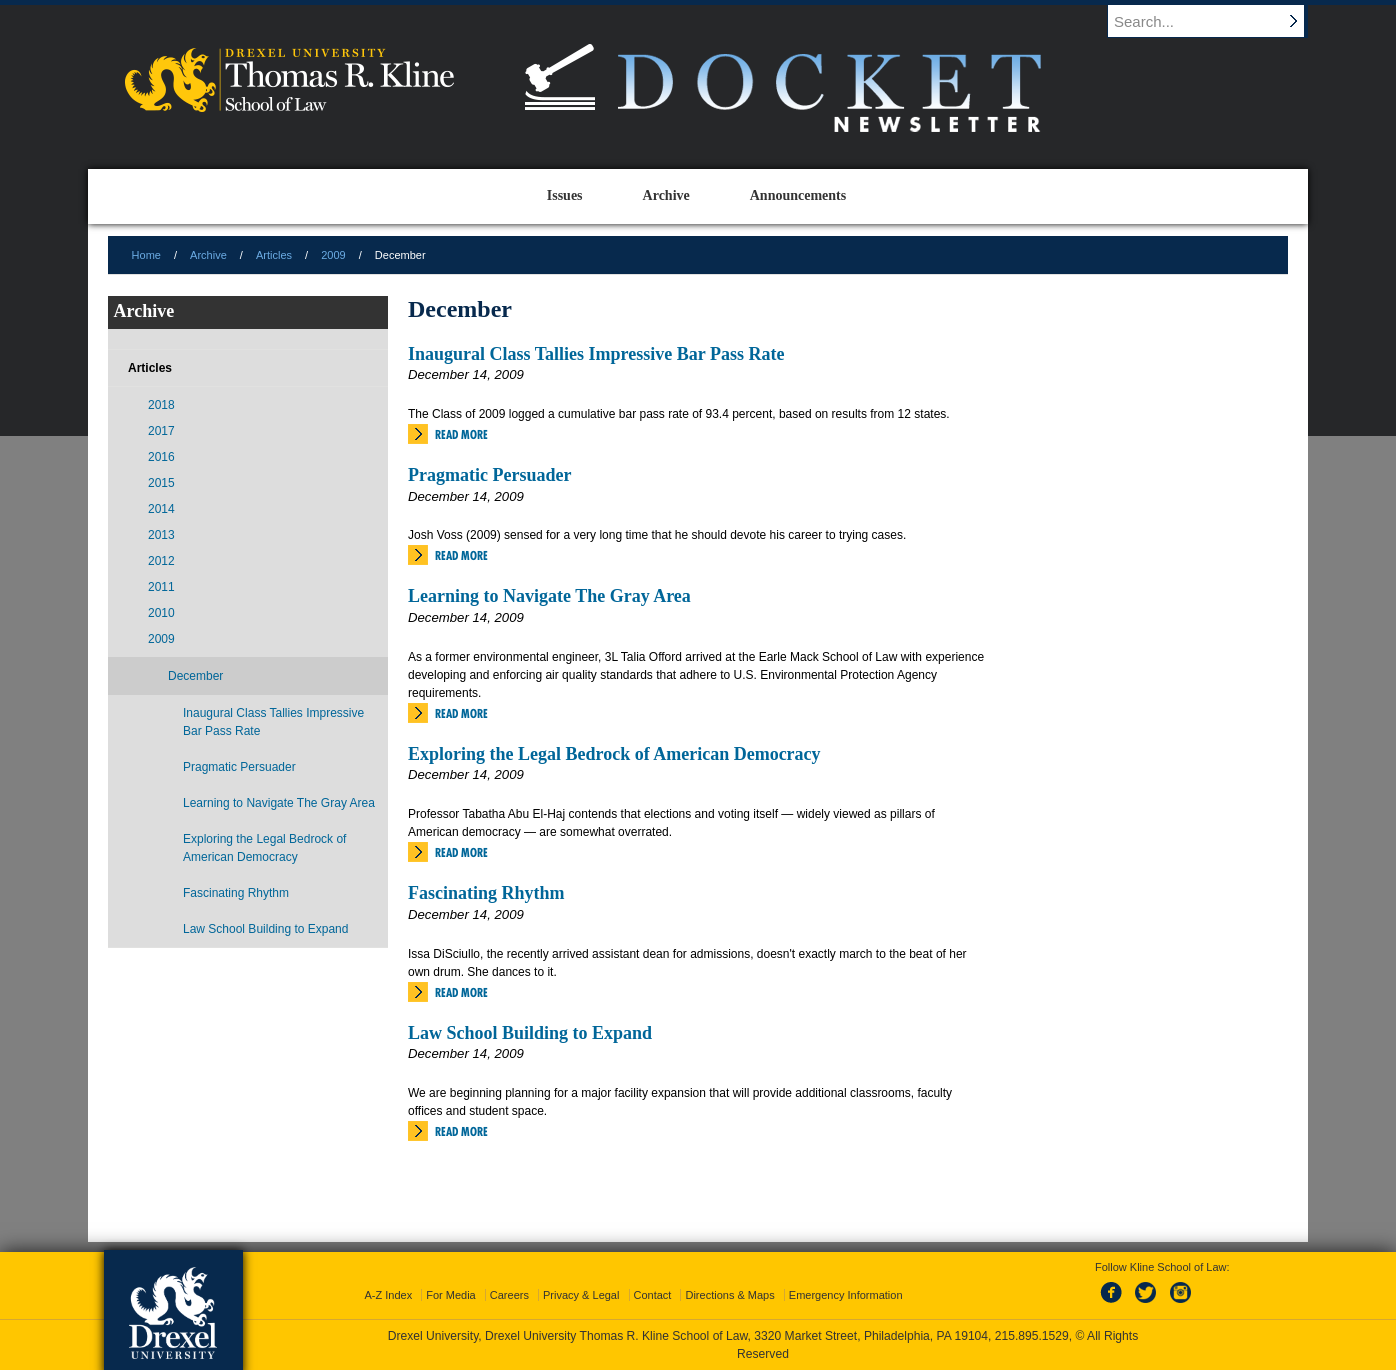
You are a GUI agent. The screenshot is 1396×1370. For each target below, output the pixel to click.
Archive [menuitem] (666, 195)
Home (146, 255)
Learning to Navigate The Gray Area (549, 596)
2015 (161, 483)
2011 (161, 587)
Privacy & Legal (581, 1295)
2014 (161, 509)
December (195, 676)
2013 (161, 535)
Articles (274, 255)
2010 (161, 613)
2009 (333, 255)
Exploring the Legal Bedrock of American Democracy (614, 754)
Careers (509, 1295)
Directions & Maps (729, 1295)
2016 (161, 457)
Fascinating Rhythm (486, 893)
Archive (208, 255)
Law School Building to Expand (530, 1033)
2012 (161, 561)
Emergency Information (846, 1295)
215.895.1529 (1032, 1336)
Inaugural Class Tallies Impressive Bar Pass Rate (596, 354)
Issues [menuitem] (565, 195)
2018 (161, 405)
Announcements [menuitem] (798, 195)
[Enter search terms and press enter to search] (1217, 21)
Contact (653, 1295)
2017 (161, 431)
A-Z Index (388, 1295)
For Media (451, 1295)
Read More (461, 434)
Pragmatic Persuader (489, 475)
